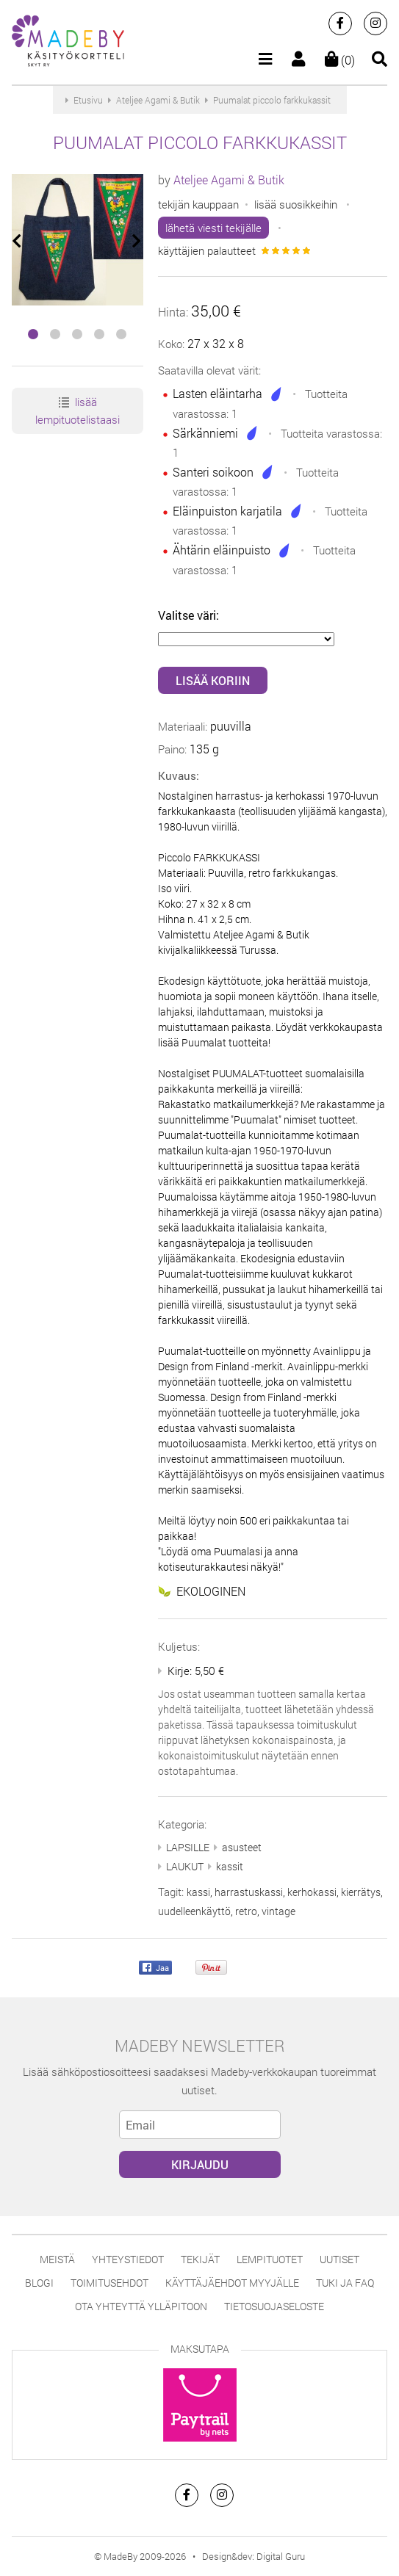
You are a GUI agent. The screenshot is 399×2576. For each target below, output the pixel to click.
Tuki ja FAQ (345, 2283)
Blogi (39, 2283)
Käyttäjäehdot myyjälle (232, 2283)
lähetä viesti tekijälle (213, 227)
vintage (278, 1911)
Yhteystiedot (128, 2259)
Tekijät (200, 2259)
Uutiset (339, 2259)
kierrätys (361, 1892)
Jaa (156, 1968)
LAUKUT (185, 1866)
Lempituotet (270, 2259)
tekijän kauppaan (198, 204)
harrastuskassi (249, 1892)
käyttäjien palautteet (207, 250)
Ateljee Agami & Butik (228, 179)
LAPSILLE (187, 1847)
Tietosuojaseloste (274, 2306)
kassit (229, 1866)
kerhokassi (312, 1892)
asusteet (242, 1847)
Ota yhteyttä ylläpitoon (141, 2306)
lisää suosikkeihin (295, 204)
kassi (198, 1892)
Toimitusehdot (109, 2283)
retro (246, 1911)
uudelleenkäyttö (194, 1911)
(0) (340, 60)
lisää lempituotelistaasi (77, 410)
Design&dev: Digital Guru (253, 2556)
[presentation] (18, 240)
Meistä (57, 2259)
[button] (33, 334)
